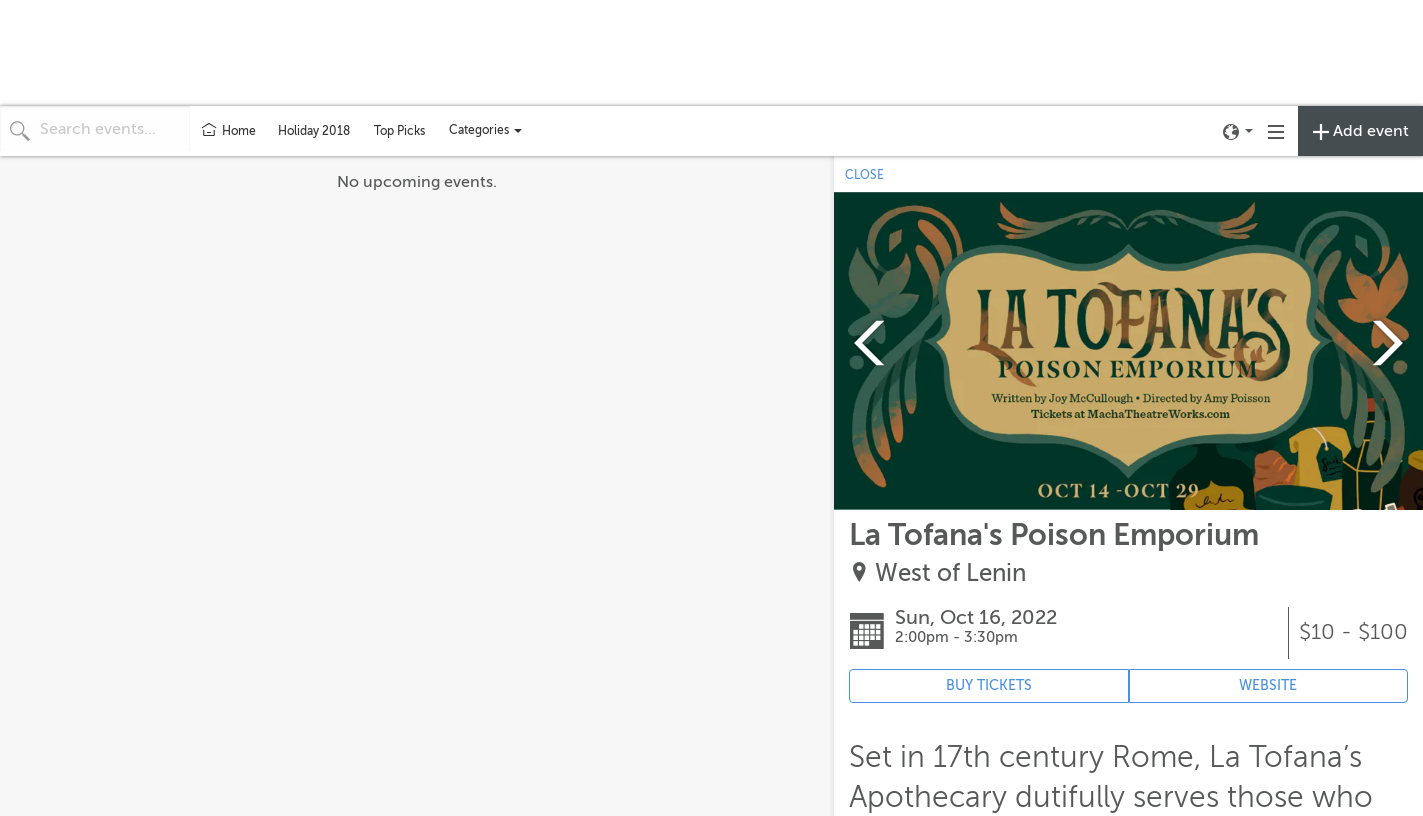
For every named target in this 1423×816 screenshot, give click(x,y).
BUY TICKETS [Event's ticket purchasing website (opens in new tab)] (989, 685)
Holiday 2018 (314, 131)
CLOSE (864, 175)
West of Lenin (950, 573)
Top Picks (399, 131)
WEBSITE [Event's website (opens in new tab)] (1268, 685)
